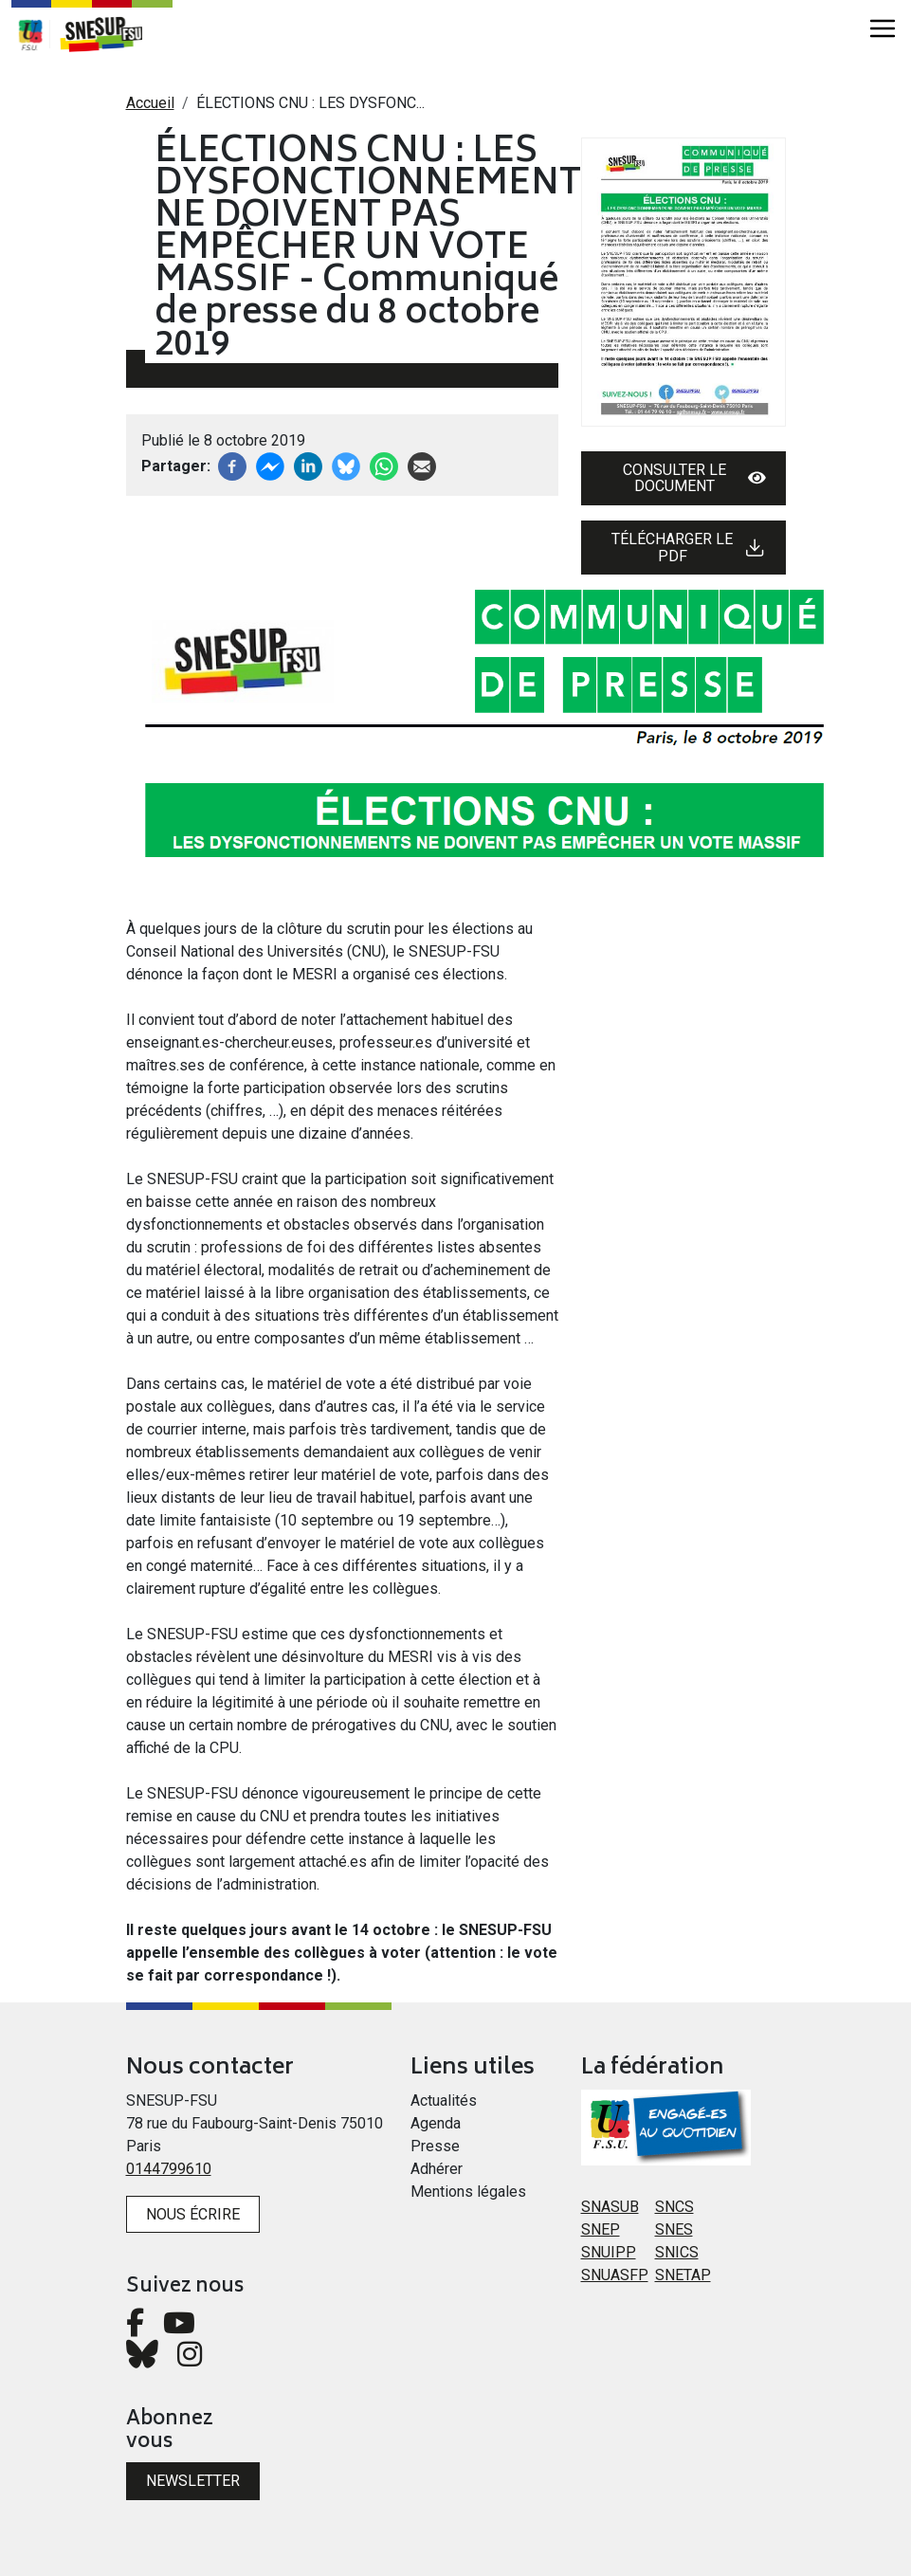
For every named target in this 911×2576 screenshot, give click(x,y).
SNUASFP (614, 2275)
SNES (674, 2229)
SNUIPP (608, 2252)
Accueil (150, 103)
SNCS (674, 2207)
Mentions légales (468, 2192)
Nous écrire (193, 2214)
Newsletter (193, 2481)
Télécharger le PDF (688, 547)
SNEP (600, 2229)
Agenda (435, 2123)
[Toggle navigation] (883, 28)
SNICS (677, 2252)
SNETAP (683, 2275)
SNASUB (610, 2207)
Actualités (443, 2101)
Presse (435, 2146)
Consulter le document (694, 478)
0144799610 (168, 2169)
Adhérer (436, 2169)
